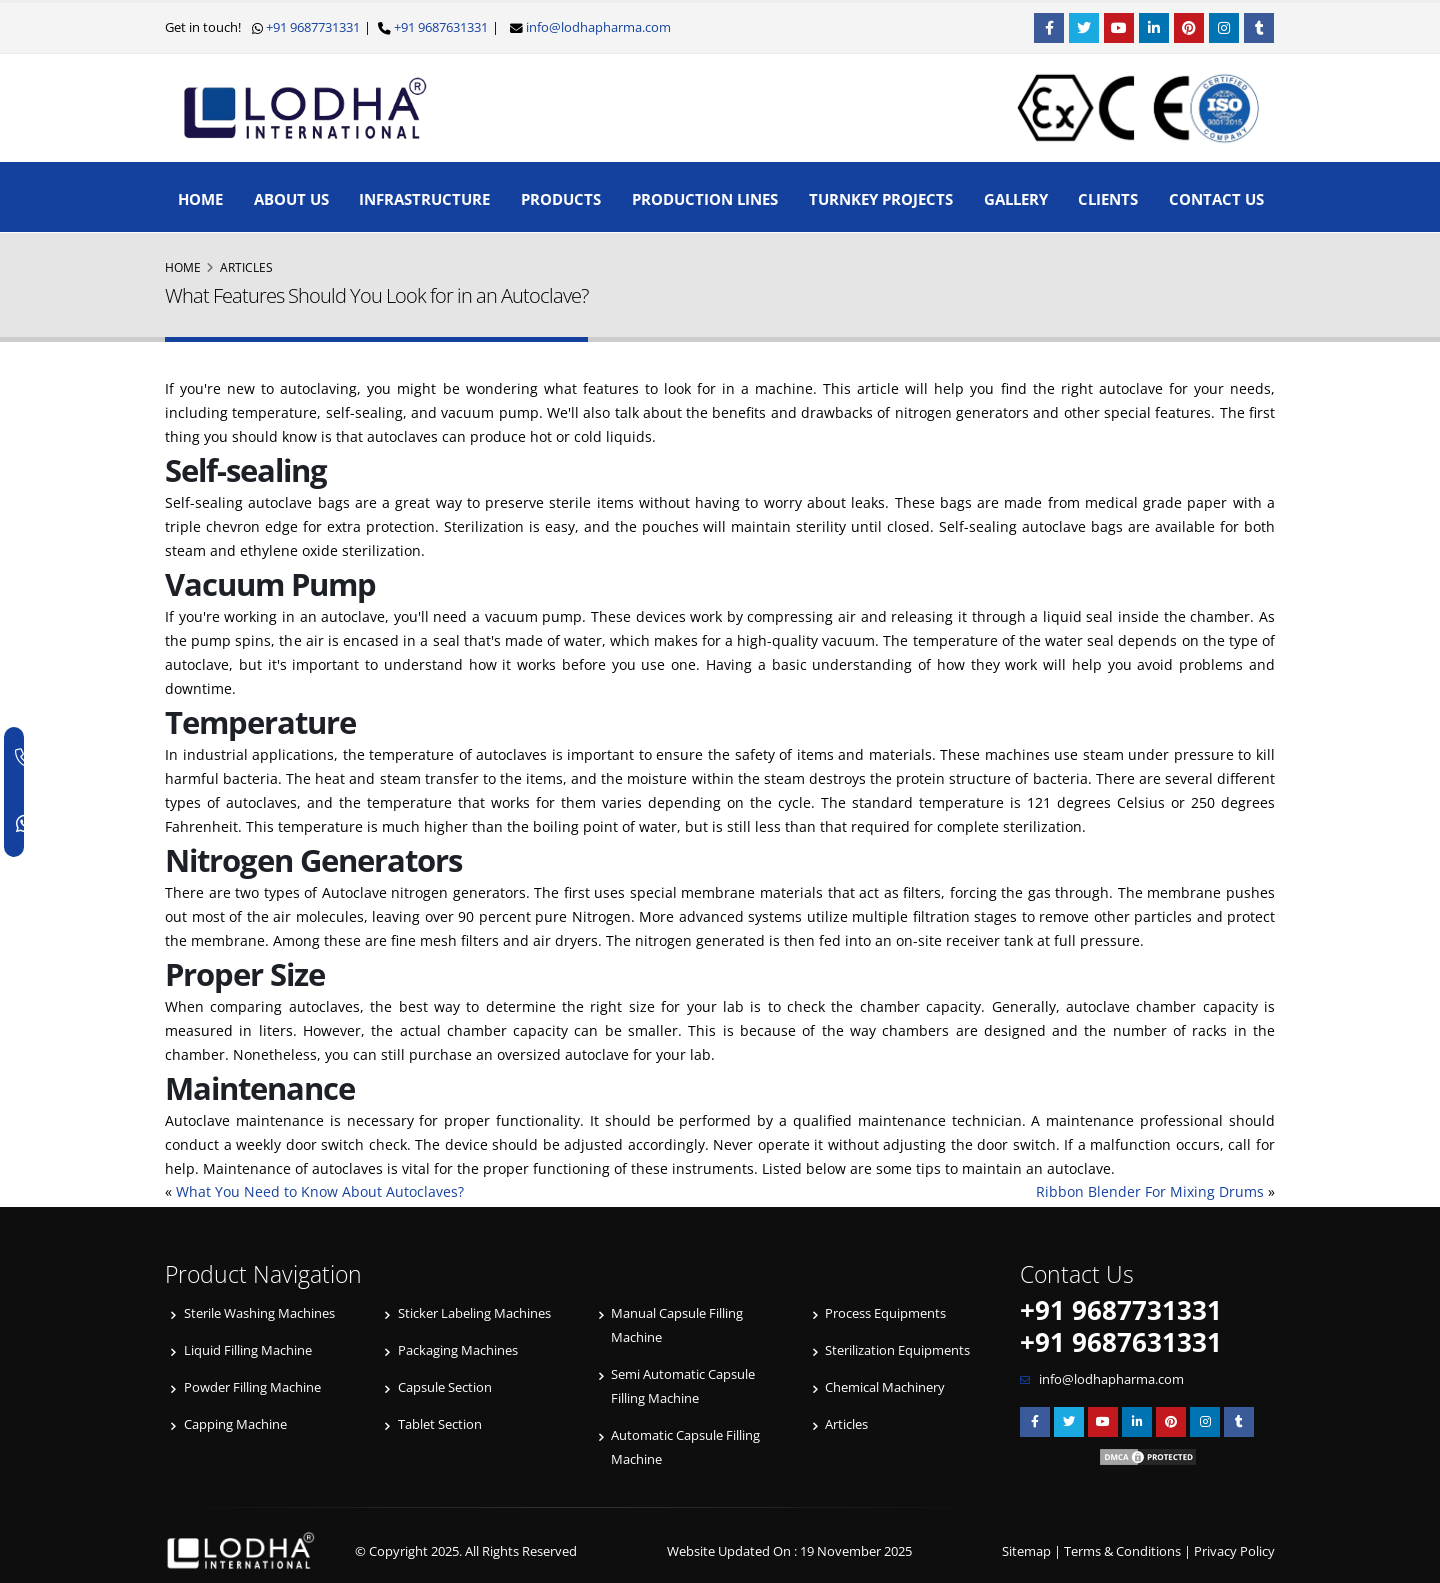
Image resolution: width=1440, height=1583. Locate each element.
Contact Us (1216, 199)
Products (561, 199)
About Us (291, 199)
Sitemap (1026, 1551)
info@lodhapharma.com (598, 27)
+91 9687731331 (311, 27)
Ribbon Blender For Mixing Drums (1150, 1191)
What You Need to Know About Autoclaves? (320, 1191)
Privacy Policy (1234, 1551)
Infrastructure (424, 199)
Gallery (1016, 199)
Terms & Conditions (1122, 1551)
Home (200, 199)
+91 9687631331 (439, 27)
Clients (1108, 199)
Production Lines (705, 199)
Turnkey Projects (881, 199)
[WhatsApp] (26, 824)
